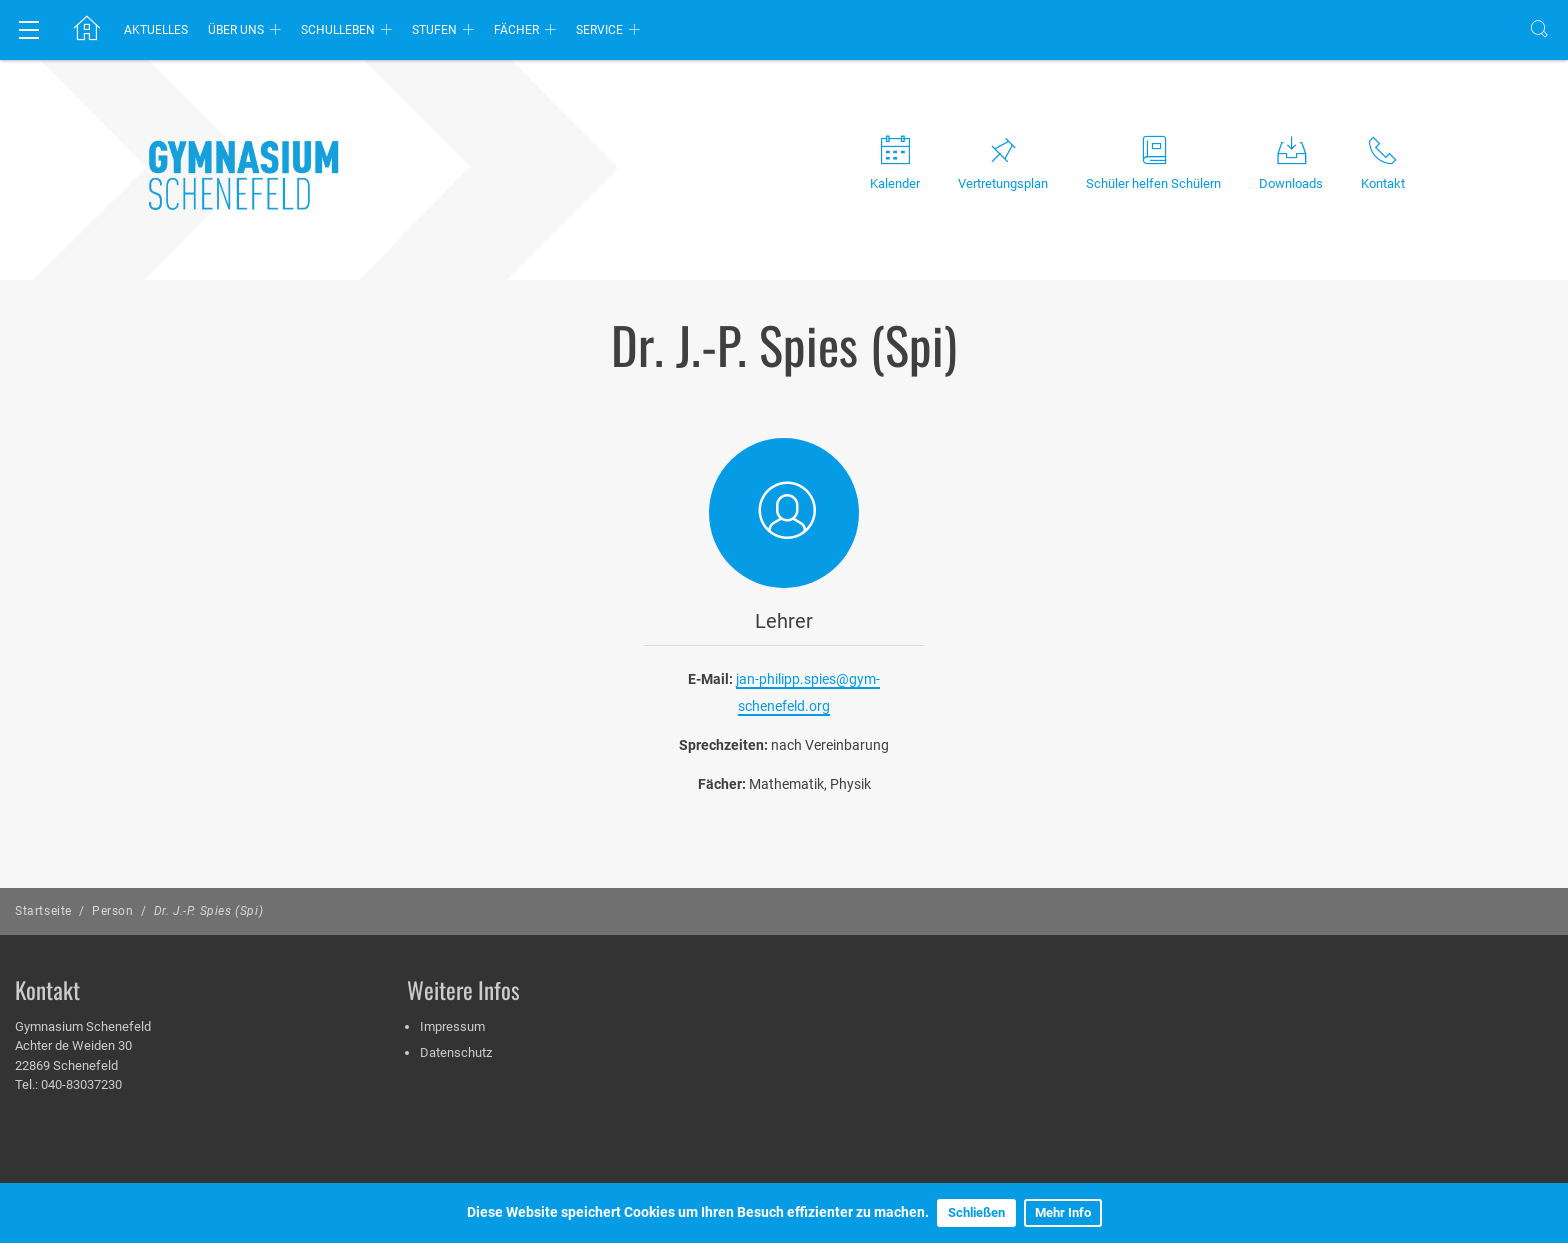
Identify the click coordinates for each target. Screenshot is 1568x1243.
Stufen (434, 30)
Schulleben (338, 30)
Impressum (452, 1026)
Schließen (976, 1212)
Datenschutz (456, 1052)
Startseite (43, 911)
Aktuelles (156, 30)
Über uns (236, 30)
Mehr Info (1063, 1212)
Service (599, 30)
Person (113, 911)
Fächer (516, 30)
